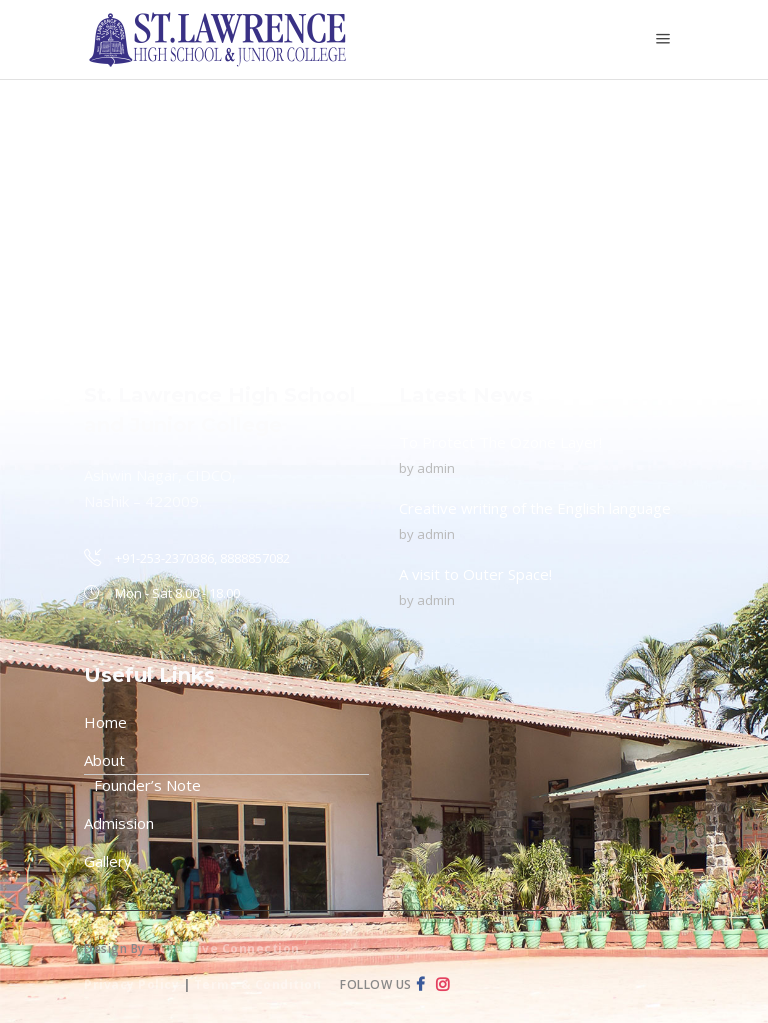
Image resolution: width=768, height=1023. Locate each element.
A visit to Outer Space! (475, 574)
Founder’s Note (147, 785)
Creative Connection (229, 948)
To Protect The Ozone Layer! (500, 442)
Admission (119, 823)
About (104, 760)
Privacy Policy (131, 984)
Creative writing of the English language (535, 508)
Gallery (108, 861)
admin (436, 468)
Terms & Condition (258, 984)
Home (105, 722)
